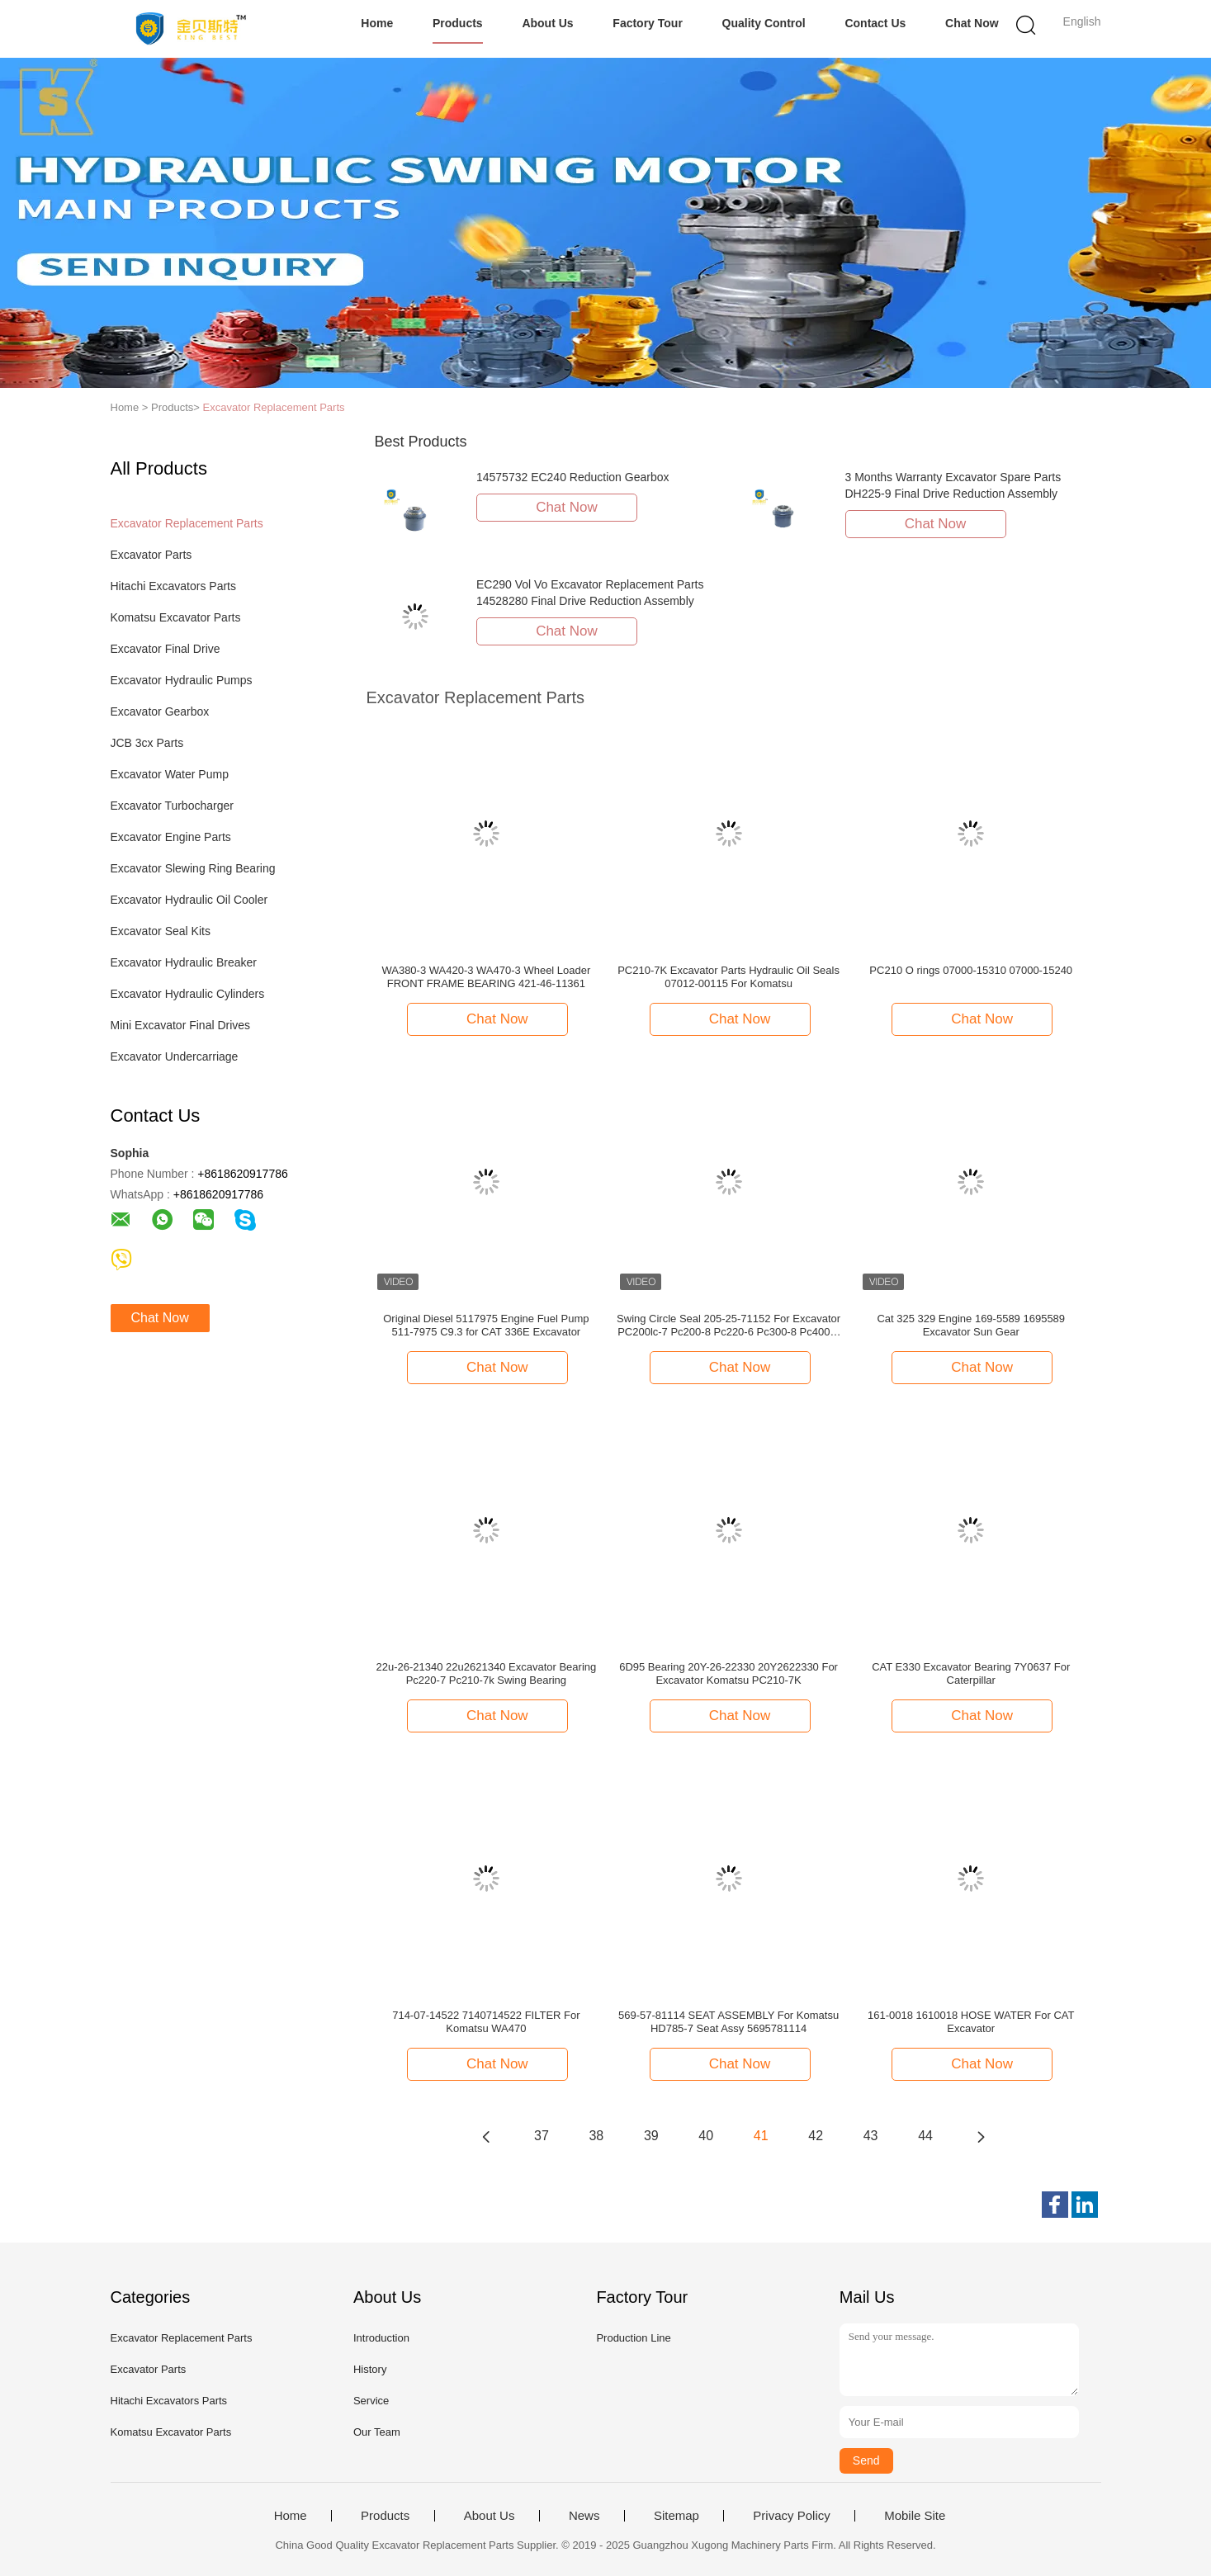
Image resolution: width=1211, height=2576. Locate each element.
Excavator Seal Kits (161, 931)
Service (371, 2400)
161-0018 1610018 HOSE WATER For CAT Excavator (971, 2022)
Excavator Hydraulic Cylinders (188, 993)
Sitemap (676, 2516)
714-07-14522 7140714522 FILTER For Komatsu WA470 (485, 2022)
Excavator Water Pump (170, 774)
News (584, 2516)
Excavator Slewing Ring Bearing (193, 868)
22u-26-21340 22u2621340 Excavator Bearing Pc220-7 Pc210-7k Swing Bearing (486, 1673)
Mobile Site (914, 2516)
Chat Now (972, 23)
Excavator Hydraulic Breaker (184, 962)
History (369, 2369)
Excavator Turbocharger (172, 805)
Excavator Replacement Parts (274, 407)
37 (541, 2136)
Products (458, 23)
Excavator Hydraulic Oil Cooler (189, 899)
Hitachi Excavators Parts (174, 586)
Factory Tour (648, 23)
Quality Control (764, 23)
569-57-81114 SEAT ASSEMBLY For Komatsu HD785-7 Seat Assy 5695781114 (728, 2022)
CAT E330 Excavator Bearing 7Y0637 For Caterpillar (971, 1673)
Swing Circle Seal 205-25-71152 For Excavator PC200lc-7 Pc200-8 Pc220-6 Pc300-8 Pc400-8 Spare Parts (728, 1325)
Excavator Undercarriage (175, 1056)
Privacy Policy (791, 2516)
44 (925, 2136)
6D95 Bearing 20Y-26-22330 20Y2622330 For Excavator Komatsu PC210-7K (728, 1673)
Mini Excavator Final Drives (181, 1025)
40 (705, 2136)
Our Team (376, 2432)
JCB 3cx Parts (147, 742)
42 (815, 2136)
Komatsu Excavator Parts (176, 617)
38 (596, 2136)
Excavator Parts (151, 554)
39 (651, 2136)
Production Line (633, 2338)
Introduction (381, 2338)
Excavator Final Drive (165, 648)
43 (870, 2136)
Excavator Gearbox (160, 711)
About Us (547, 23)
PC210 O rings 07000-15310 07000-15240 (970, 970)
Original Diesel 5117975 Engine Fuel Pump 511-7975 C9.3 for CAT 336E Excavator (486, 1325)
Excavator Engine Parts (171, 837)
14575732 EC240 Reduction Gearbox (572, 477)
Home (377, 23)
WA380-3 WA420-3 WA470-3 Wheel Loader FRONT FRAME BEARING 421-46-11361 (485, 977)
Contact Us (875, 23)
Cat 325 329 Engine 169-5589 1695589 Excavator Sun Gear (971, 1325)
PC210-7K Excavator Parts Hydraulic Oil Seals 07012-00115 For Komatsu (728, 977)
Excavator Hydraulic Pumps (182, 680)
